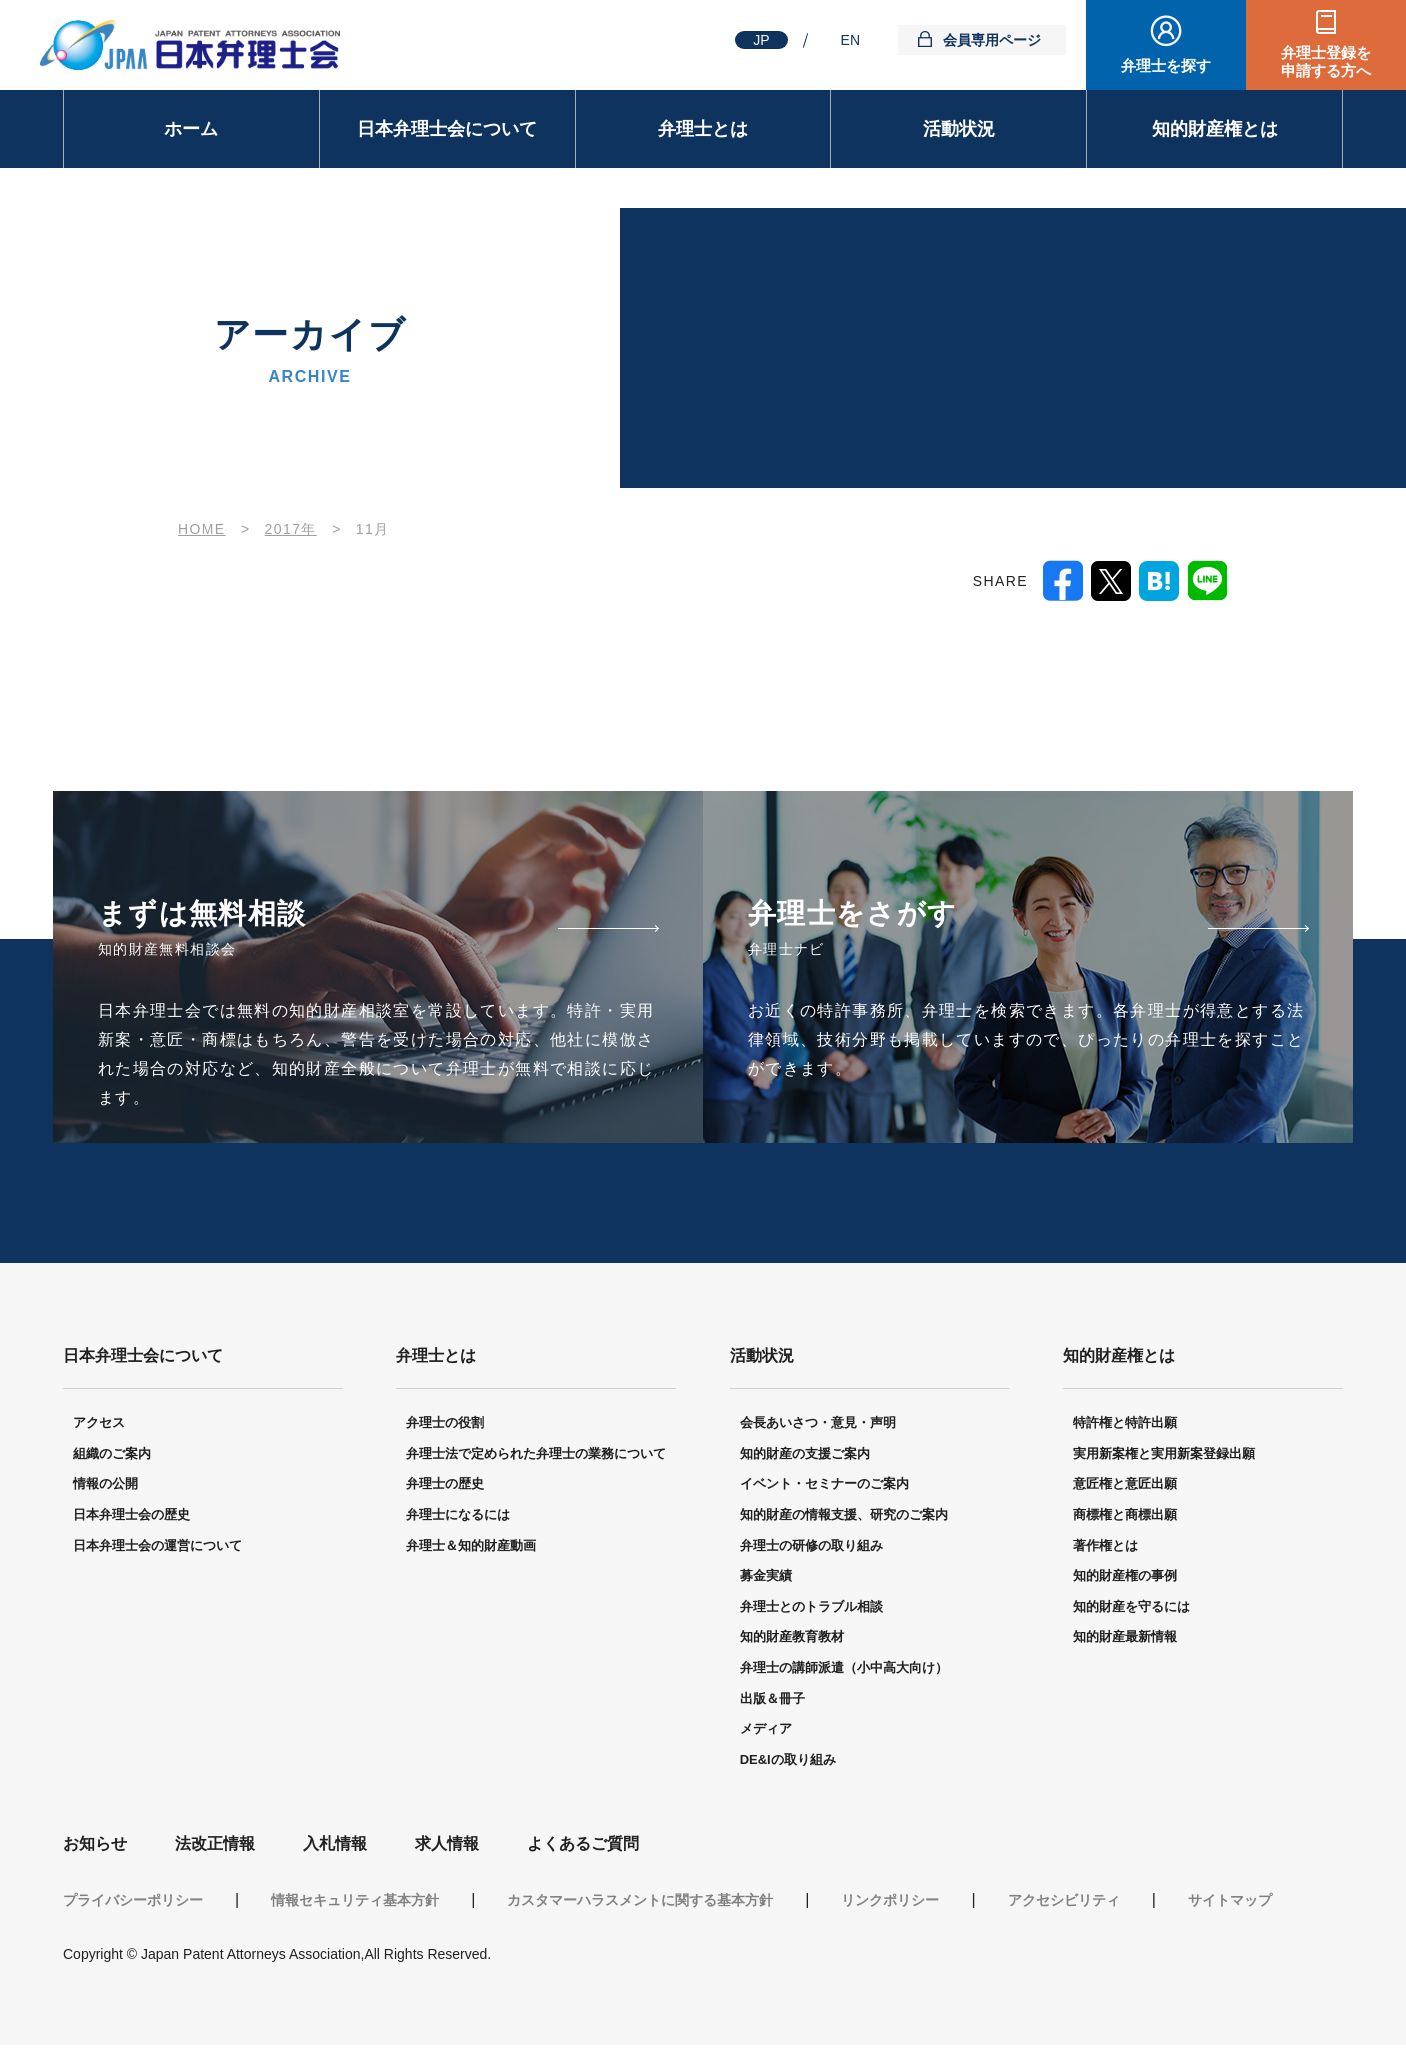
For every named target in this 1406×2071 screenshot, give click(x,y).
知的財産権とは (1215, 129)
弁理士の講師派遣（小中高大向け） (844, 1668)
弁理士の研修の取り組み (811, 1546)
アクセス (99, 1423)
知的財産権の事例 (1125, 1576)
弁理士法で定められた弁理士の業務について (536, 1454)
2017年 (291, 529)
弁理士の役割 (445, 1423)
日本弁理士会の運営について (157, 1546)
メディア (766, 1729)
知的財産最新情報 (1125, 1637)
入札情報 (335, 1844)
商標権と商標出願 (1125, 1515)
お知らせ (95, 1844)
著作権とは (1105, 1546)
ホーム (191, 129)
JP (761, 40)
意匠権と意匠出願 (1125, 1484)
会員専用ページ (992, 40)
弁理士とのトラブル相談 (811, 1607)
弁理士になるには (458, 1515)
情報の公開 (105, 1484)
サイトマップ (1230, 1901)
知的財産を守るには (1131, 1607)
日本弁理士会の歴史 (131, 1515)
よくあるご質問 (583, 1844)
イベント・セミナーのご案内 (824, 1484)
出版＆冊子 (772, 1699)
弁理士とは (703, 129)
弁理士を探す (1166, 65)
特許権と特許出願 (1125, 1423)
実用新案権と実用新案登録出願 (1164, 1454)
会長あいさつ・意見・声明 (818, 1423)
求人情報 (447, 1844)
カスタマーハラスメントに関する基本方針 (640, 1901)
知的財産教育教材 (792, 1637)
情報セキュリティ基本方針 (355, 1901)
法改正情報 (215, 1844)
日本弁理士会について (447, 129)
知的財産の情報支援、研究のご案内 (844, 1515)
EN (850, 40)
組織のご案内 (112, 1454)
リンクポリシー (890, 1901)
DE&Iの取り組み (788, 1760)
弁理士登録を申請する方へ (1326, 61)
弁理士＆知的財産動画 (471, 1546)
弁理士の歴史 (445, 1484)
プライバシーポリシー (133, 1901)
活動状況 (959, 129)
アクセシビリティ (1064, 1901)
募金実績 (766, 1576)
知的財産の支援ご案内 (805, 1454)
